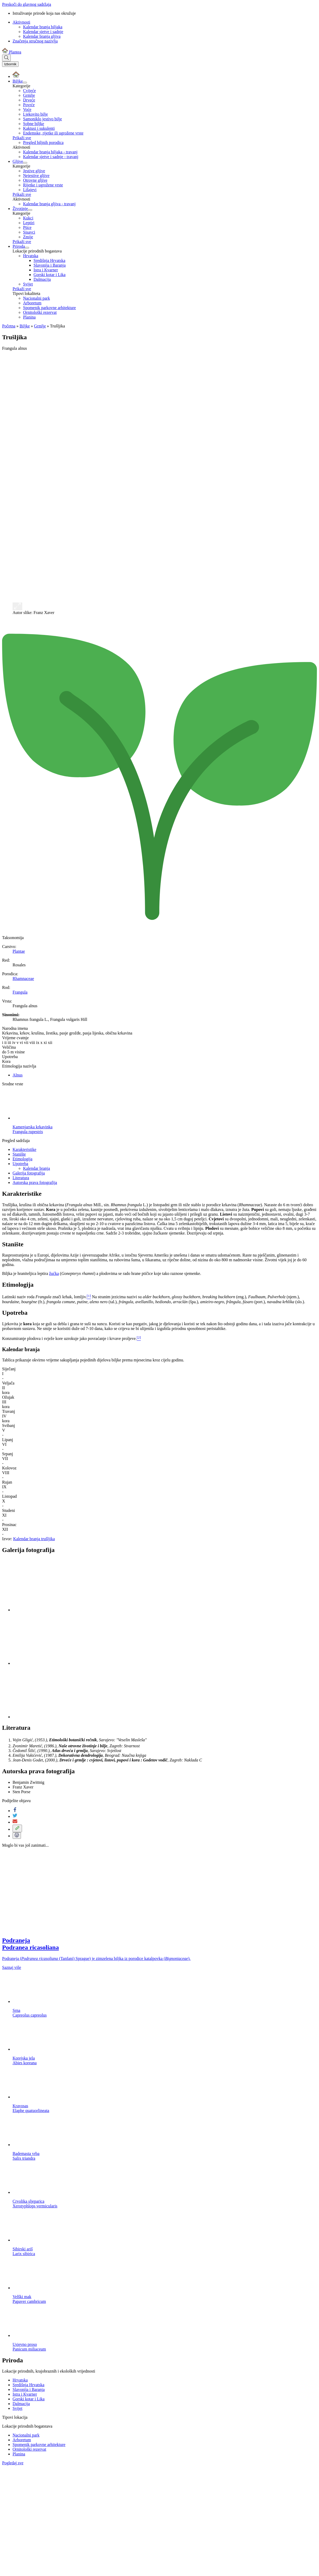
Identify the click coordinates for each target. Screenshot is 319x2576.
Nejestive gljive (36, 175)
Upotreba (20, 1163)
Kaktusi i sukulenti (39, 128)
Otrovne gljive (35, 180)
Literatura (21, 1178)
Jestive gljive (34, 171)
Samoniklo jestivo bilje (42, 119)
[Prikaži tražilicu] (6, 58)
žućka (54, 1273)
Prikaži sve (22, 138)
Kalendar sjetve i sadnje (43, 31)
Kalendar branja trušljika (34, 1539)
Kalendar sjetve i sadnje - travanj (50, 156)
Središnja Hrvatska (49, 260)
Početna (8, 326)
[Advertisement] (159, 391)
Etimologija (22, 1159)
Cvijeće (29, 90)
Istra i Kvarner (46, 270)
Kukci (28, 218)
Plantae (19, 951)
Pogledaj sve (12, 2463)
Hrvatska (30, 256)
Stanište (19, 1154)
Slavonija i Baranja (50, 265)
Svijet (28, 284)
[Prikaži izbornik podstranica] (25, 82)
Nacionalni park (36, 298)
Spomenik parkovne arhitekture (49, 307)
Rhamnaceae (23, 978)
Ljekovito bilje (35, 114)
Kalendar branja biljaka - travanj (50, 152)
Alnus (18, 1075)
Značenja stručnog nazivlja (35, 41)
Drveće (29, 100)
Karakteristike (24, 1149)
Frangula (20, 992)
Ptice (27, 227)
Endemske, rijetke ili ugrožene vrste (53, 133)
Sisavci (29, 232)
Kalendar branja (36, 1168)
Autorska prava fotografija (35, 1182)
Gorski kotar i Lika (49, 274)
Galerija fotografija (29, 1173)
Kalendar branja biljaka (42, 27)
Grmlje (29, 95)
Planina (29, 317)
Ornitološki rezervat (40, 312)
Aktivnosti (21, 22)
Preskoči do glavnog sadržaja (26, 4)
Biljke (25, 326)
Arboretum (32, 303)
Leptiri (29, 222)
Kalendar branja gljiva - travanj (49, 204)
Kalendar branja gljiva (41, 36)
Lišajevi (30, 189)
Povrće (29, 105)
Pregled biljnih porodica (43, 142)
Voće (27, 109)
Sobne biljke (33, 123)
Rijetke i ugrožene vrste (43, 185)
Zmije (28, 237)
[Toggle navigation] (10, 64)
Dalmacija (42, 279)
